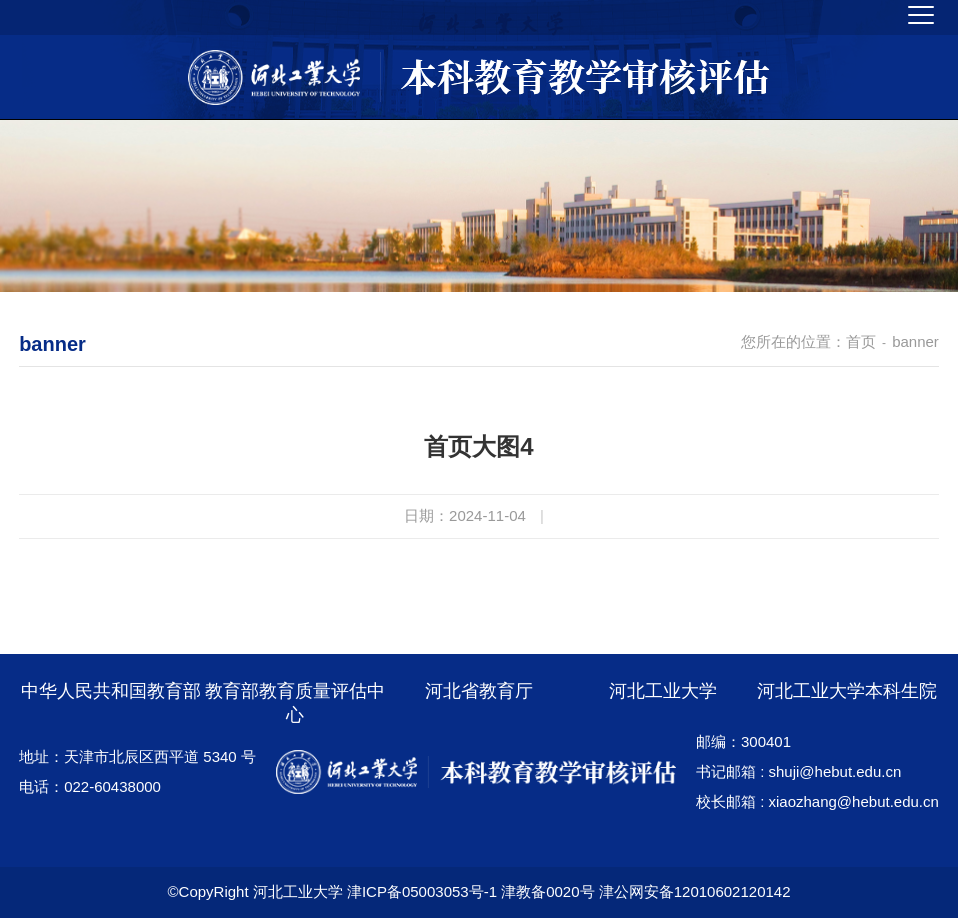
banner (915, 341)
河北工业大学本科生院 (847, 691)
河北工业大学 (663, 691)
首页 (861, 341)
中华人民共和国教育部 (111, 691)
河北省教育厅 (479, 691)
